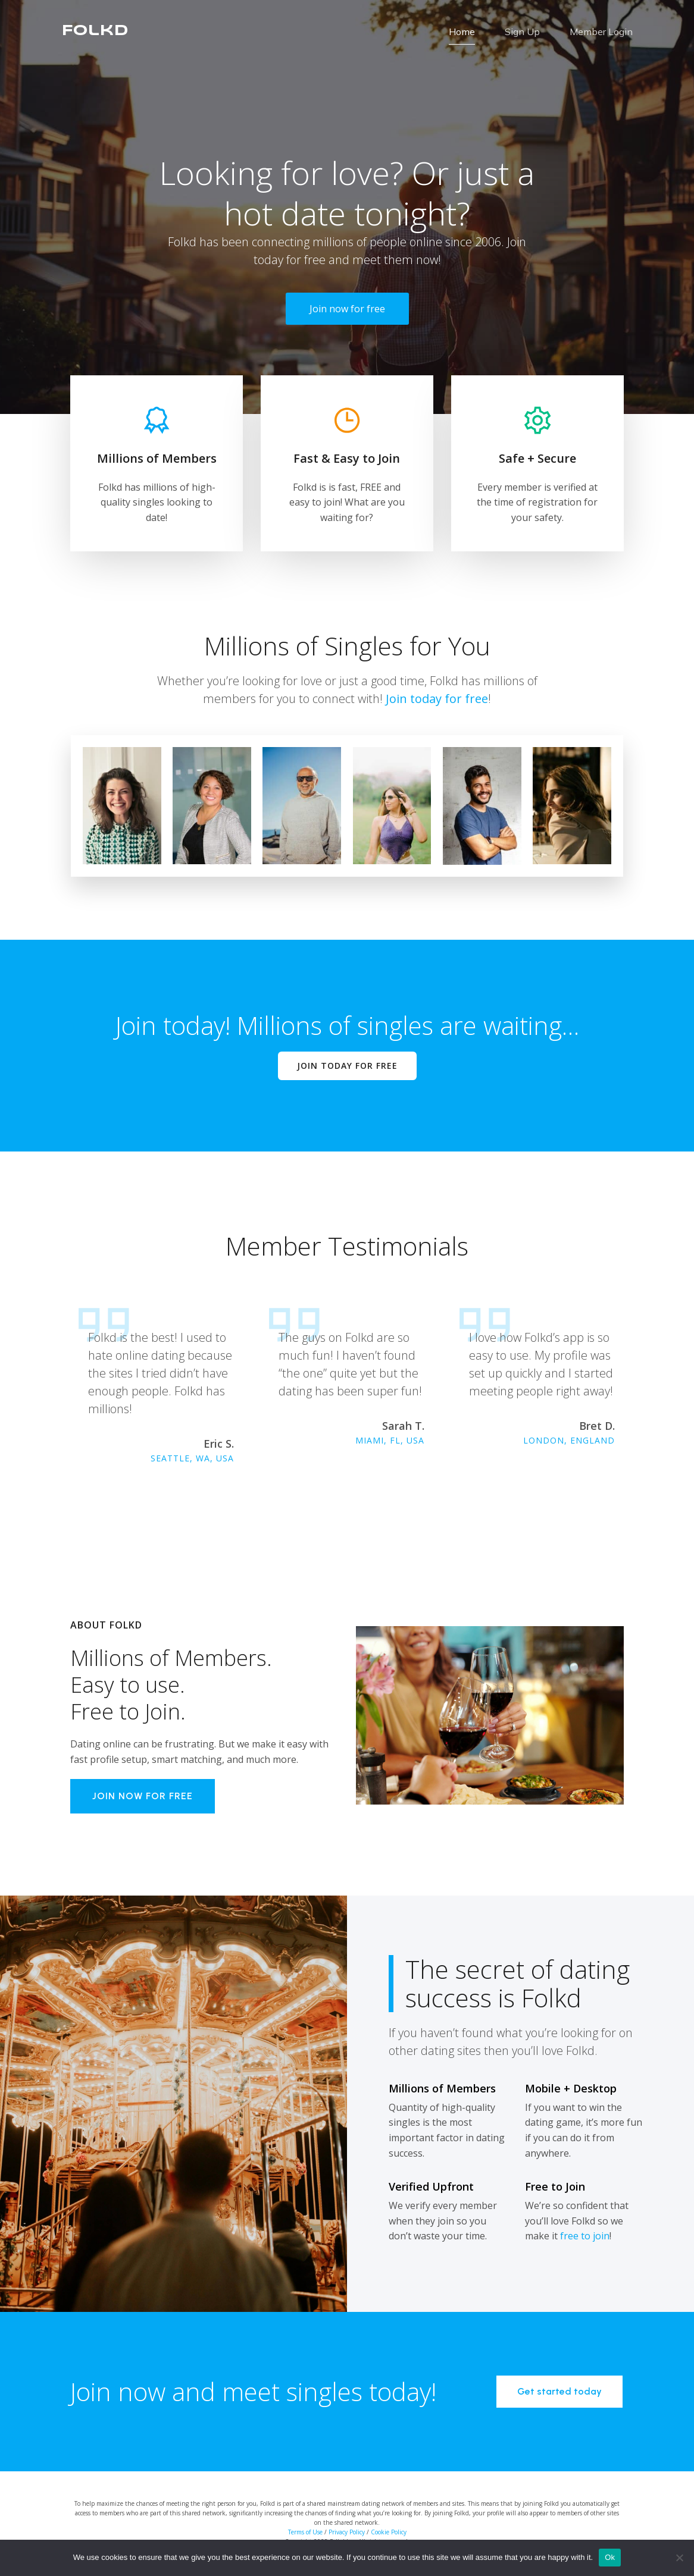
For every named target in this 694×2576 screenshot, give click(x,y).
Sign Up (522, 33)
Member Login (601, 33)
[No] (679, 2558)
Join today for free (437, 701)
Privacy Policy (347, 2534)
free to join (584, 2238)
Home (462, 33)
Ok (610, 2557)
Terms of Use (305, 2534)
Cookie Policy (389, 2534)
